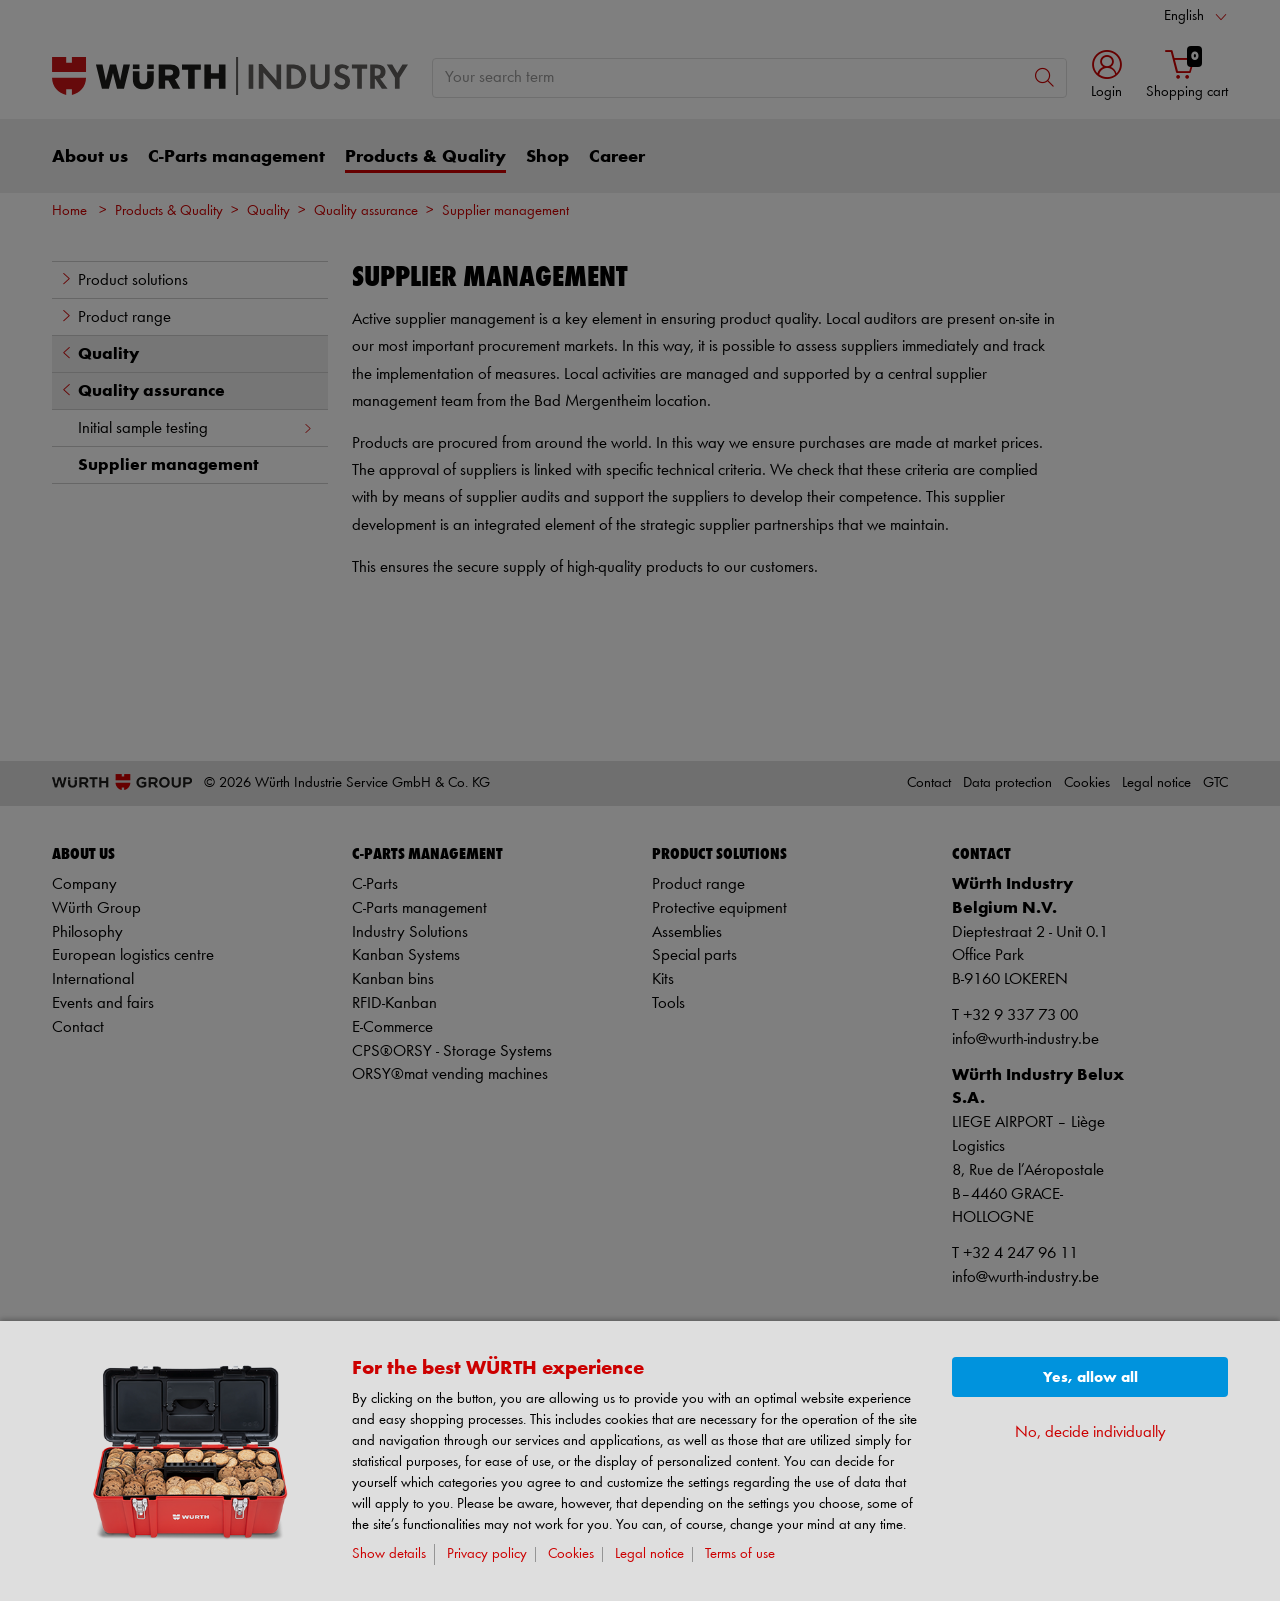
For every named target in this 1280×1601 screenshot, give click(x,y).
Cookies (571, 1554)
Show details (389, 1554)
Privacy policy (487, 1554)
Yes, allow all (1090, 1377)
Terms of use (740, 1554)
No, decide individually (1090, 1432)
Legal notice (649, 1554)
